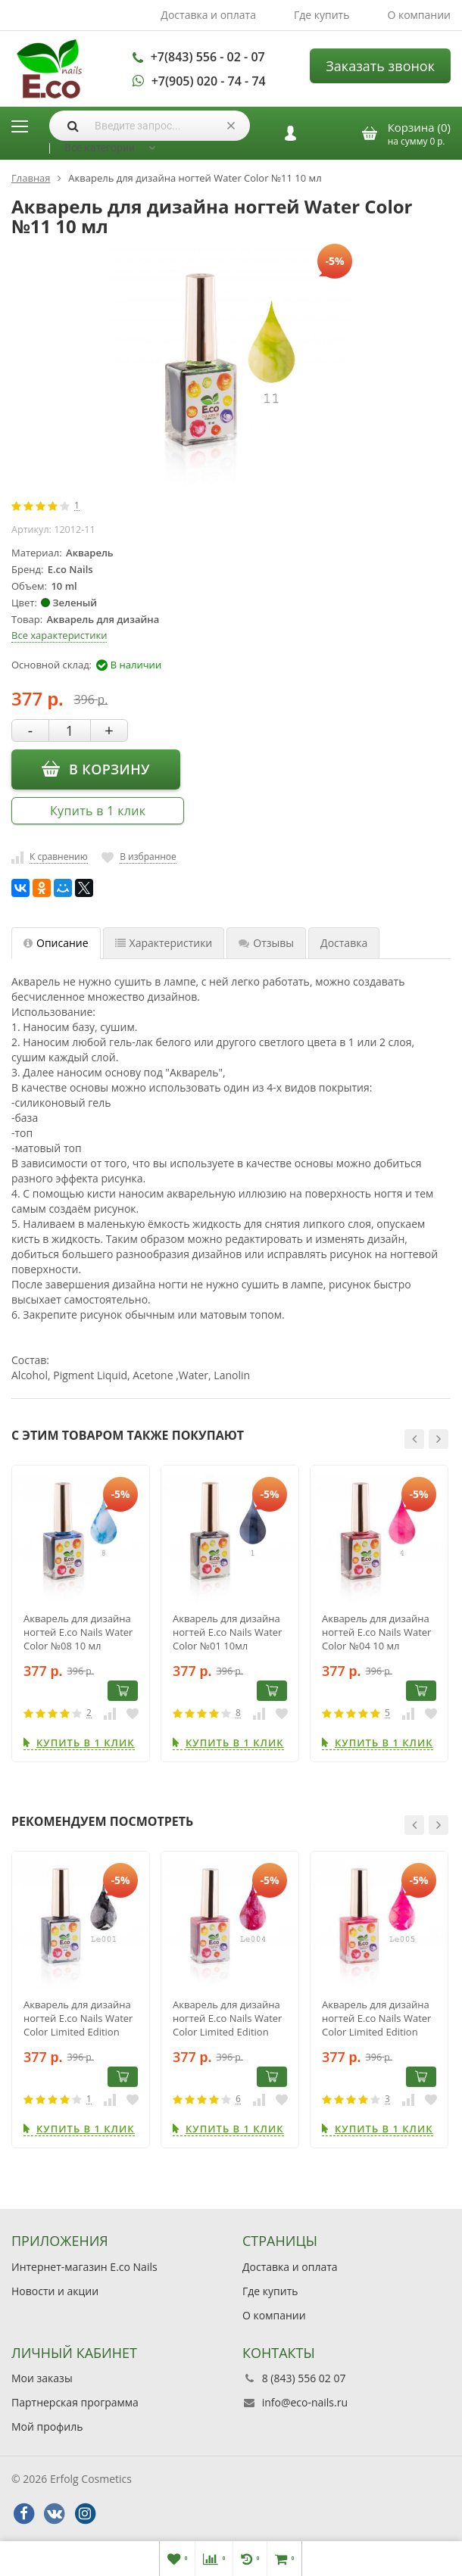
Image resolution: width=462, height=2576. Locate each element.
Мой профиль (47, 2426)
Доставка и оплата (208, 15)
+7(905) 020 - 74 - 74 (208, 81)
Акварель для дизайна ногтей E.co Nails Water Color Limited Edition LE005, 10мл (376, 2018)
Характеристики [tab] (164, 943)
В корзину (96, 769)
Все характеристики (59, 635)
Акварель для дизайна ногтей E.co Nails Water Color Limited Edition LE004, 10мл (227, 2018)
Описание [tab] (56, 943)
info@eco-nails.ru (305, 2402)
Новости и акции (54, 2291)
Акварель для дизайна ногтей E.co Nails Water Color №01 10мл (227, 1632)
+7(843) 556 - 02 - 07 (208, 56)
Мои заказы (42, 2378)
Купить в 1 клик (97, 810)
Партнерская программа (75, 2402)
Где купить (322, 15)
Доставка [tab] (343, 943)
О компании (419, 15)
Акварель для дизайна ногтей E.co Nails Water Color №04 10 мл (376, 1632)
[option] (80, 1613)
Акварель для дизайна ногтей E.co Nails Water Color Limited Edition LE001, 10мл (78, 2018)
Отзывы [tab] (266, 943)
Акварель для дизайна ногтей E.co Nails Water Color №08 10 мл (78, 1632)
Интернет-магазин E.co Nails (84, 2267)
